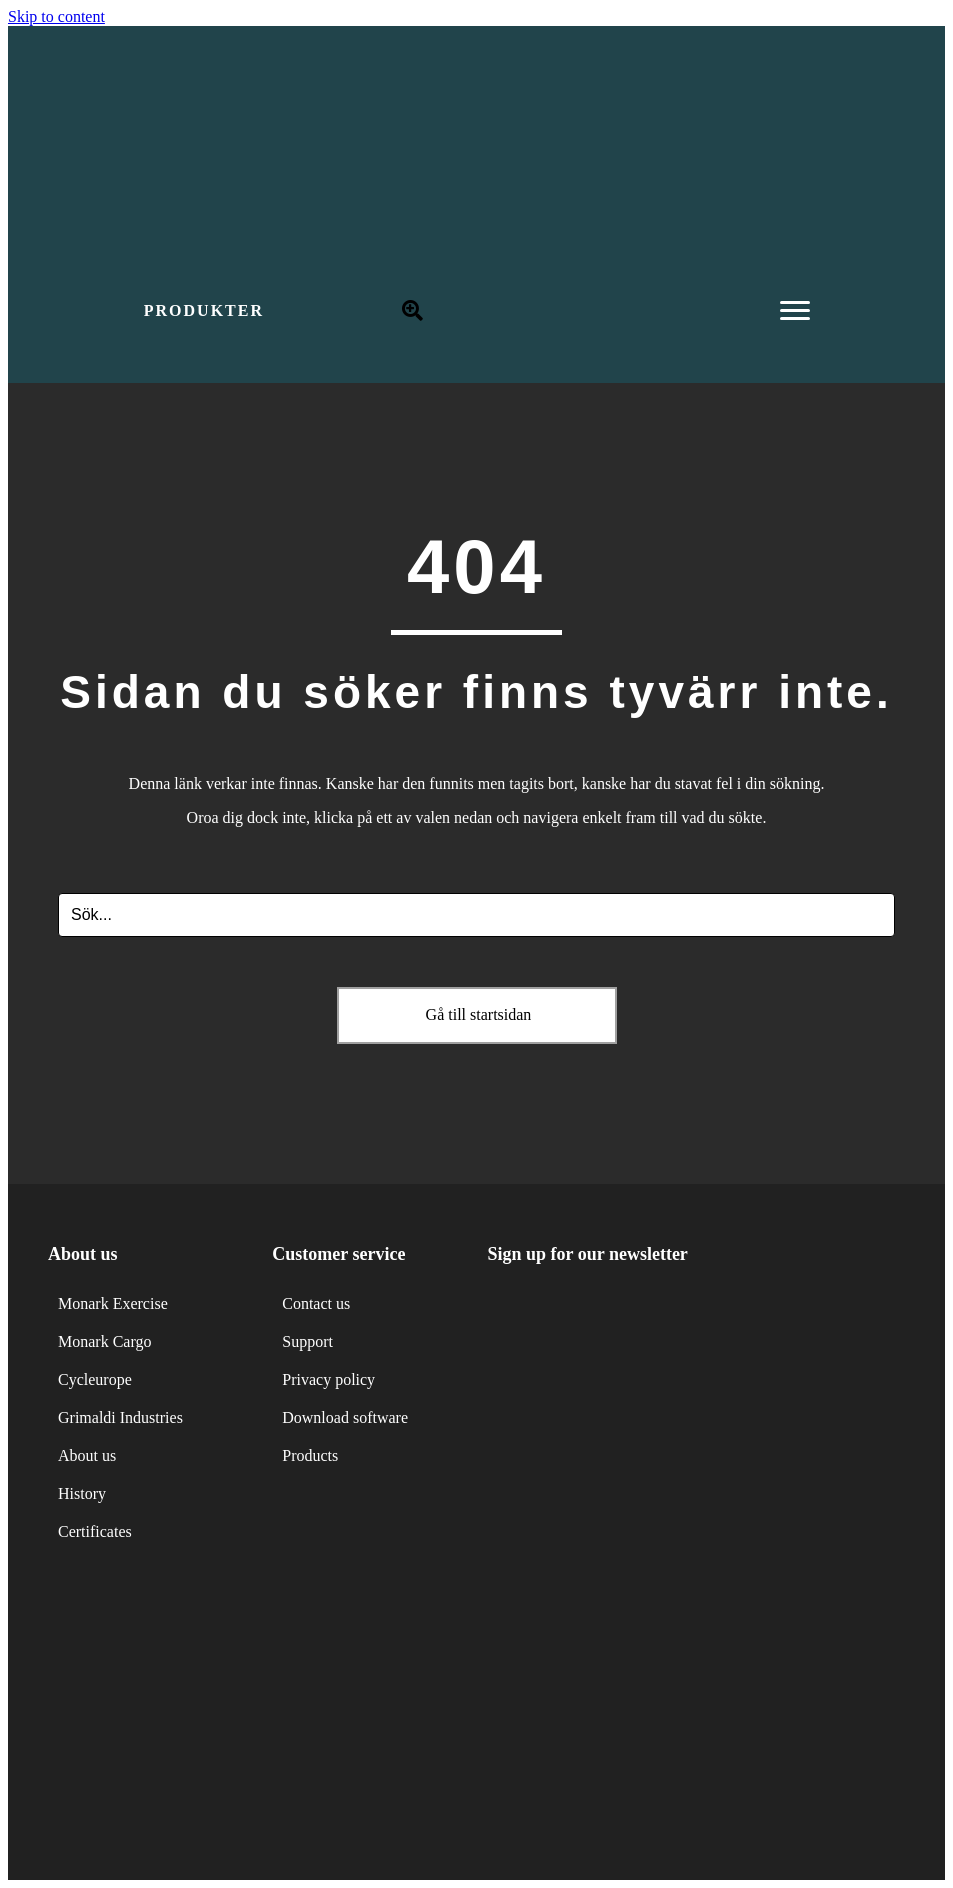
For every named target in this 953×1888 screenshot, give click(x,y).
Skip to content (56, 16)
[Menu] (795, 311)
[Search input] (476, 915)
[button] (204, 311)
